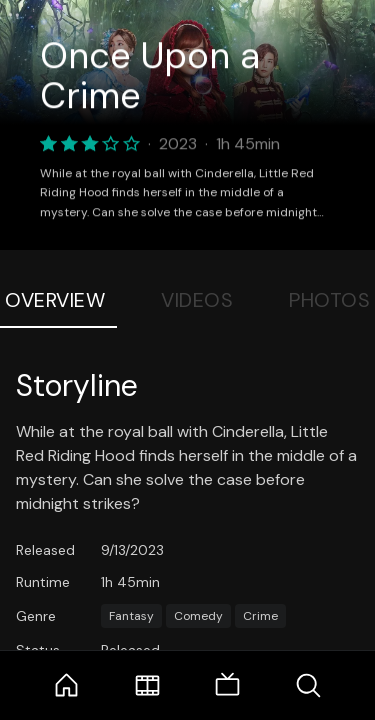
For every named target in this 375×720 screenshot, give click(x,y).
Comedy (198, 616)
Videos (197, 300)
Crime (260, 616)
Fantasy (131, 616)
